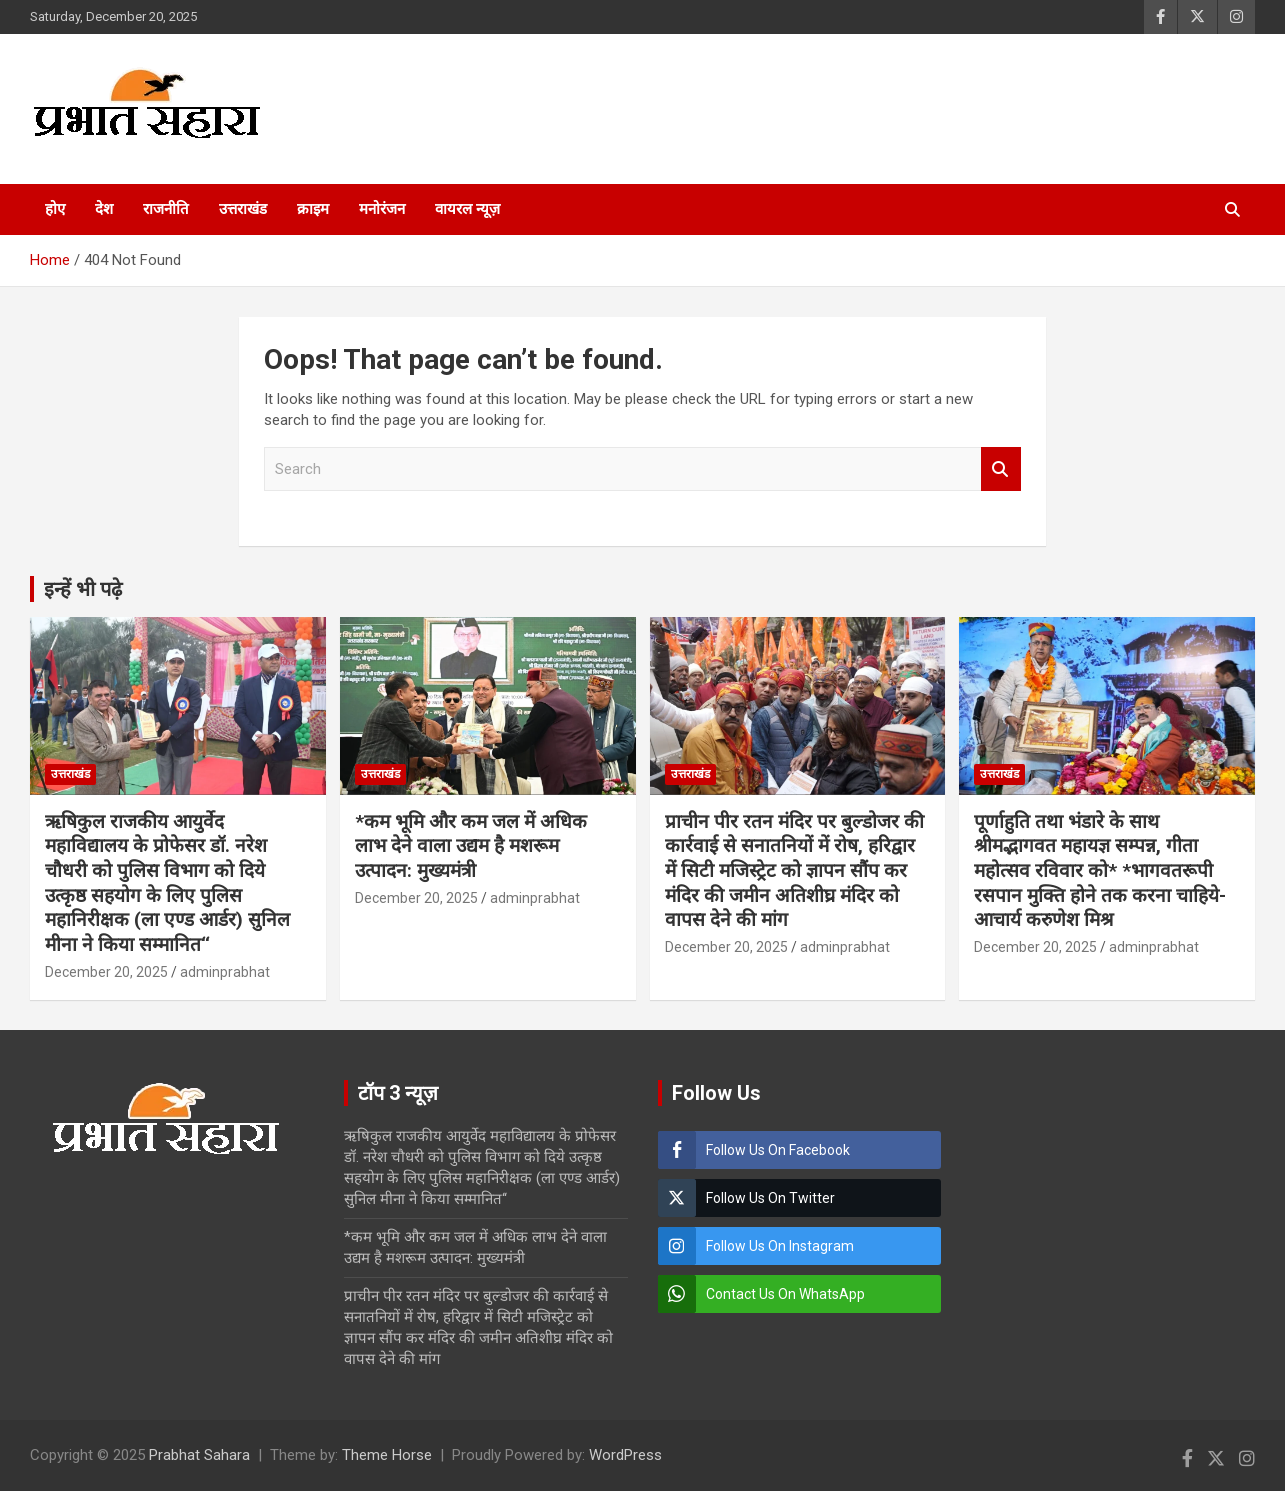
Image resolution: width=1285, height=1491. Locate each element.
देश (104, 209)
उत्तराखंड (243, 209)
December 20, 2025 (106, 972)
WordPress (625, 1455)
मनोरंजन (382, 209)
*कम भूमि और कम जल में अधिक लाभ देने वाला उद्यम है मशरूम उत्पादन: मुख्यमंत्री (471, 846)
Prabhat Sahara (199, 1455)
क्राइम (313, 209)
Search (1001, 469)
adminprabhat (225, 972)
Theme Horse (387, 1455)
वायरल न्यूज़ (467, 209)
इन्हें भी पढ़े (83, 589)
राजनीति (166, 209)
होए (55, 209)
